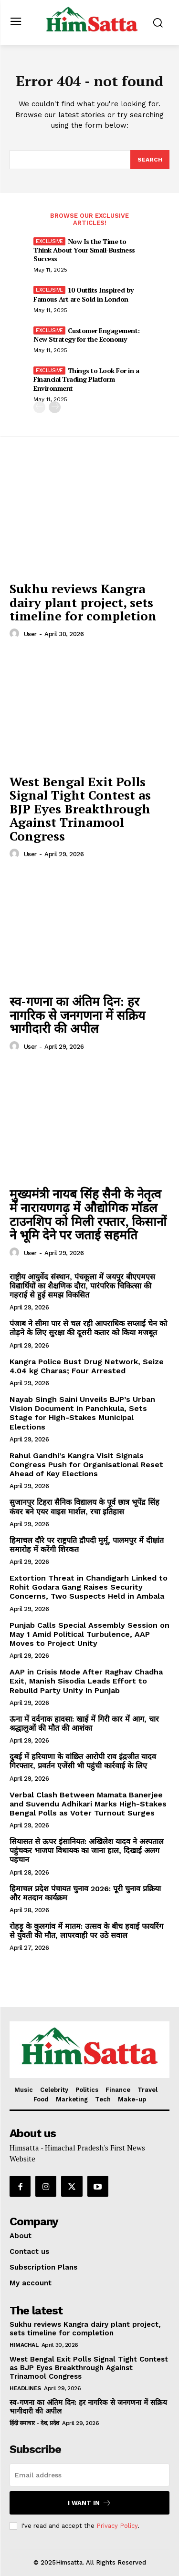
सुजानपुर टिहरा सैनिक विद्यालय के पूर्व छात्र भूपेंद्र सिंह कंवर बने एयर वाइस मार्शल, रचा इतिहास (84, 1507)
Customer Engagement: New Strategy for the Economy (86, 335)
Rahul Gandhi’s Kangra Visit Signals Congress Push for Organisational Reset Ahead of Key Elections (86, 1464)
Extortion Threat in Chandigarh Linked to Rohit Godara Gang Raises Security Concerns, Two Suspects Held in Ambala (89, 1587)
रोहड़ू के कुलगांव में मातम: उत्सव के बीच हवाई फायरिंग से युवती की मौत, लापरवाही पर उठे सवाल (86, 1931)
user (30, 634)
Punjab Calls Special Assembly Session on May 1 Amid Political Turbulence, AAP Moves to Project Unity (89, 1634)
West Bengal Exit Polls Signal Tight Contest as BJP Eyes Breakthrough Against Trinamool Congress (80, 808)
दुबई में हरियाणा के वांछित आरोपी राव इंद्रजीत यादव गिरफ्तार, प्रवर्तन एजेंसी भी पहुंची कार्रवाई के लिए (83, 1761)
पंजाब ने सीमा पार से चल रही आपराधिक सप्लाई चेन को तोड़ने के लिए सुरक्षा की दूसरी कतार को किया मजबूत (88, 1328)
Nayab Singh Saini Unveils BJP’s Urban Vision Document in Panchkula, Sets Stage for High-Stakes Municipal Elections (82, 1413)
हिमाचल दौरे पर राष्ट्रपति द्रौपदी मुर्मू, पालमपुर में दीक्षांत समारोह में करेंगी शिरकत (87, 1545)
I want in (89, 2502)
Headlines (25, 2388)
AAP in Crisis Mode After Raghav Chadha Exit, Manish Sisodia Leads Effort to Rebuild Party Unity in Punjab (86, 1680)
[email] (89, 2475)
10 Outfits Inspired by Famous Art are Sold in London (83, 294)
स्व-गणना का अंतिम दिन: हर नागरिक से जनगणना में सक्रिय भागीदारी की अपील (77, 1014)
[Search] (149, 159)
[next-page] (55, 407)
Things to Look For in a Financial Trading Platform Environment (86, 379)
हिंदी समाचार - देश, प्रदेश (34, 2423)
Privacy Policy (116, 2525)
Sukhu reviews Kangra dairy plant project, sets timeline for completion (83, 602)
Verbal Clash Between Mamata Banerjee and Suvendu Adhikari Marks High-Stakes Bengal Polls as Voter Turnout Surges (88, 1803)
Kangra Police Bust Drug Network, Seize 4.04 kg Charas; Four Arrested (87, 1366)
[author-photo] (16, 634)
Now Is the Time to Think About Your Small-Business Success (84, 250)
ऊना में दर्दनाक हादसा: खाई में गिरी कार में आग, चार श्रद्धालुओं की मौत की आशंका (84, 1723)
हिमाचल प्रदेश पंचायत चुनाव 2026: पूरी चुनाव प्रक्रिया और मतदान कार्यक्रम (85, 1893)
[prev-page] (39, 407)
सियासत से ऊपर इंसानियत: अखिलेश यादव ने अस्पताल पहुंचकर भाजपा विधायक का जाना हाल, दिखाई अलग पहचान (87, 1850)
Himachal (24, 2345)
